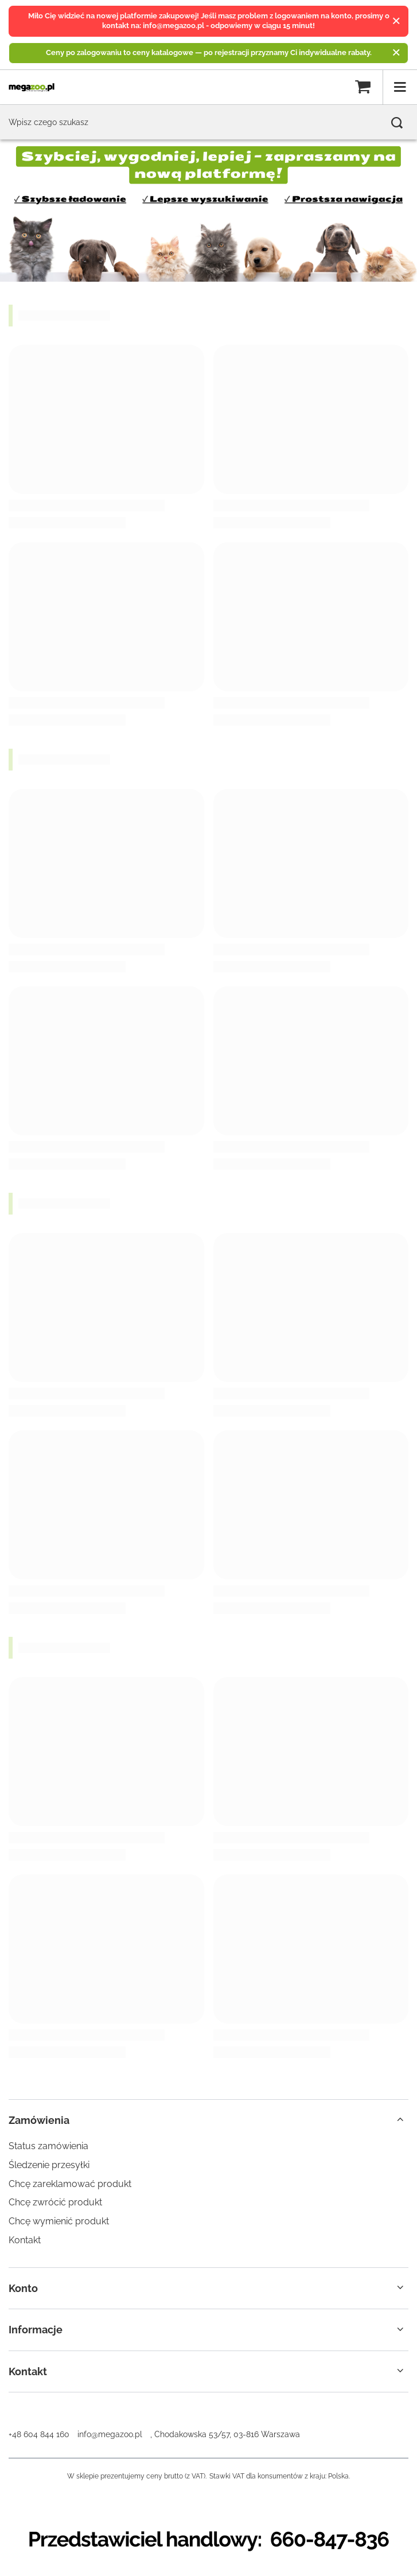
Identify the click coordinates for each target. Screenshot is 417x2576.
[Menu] (400, 87)
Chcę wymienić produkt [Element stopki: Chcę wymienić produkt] (59, 2221)
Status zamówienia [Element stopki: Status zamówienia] (48, 2146)
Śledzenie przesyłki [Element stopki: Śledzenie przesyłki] (49, 2164)
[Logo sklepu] (31, 87)
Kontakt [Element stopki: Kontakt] (25, 2240)
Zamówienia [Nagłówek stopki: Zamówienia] (39, 2120)
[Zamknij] (396, 21)
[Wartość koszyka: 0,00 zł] (362, 87)
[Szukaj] (397, 123)
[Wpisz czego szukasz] (208, 122)
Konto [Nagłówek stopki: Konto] (23, 2288)
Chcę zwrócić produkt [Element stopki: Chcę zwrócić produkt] (55, 2202)
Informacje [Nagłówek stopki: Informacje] (36, 2330)
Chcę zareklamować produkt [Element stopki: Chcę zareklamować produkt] (70, 2183)
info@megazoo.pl (109, 2434)
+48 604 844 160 (39, 2434)
